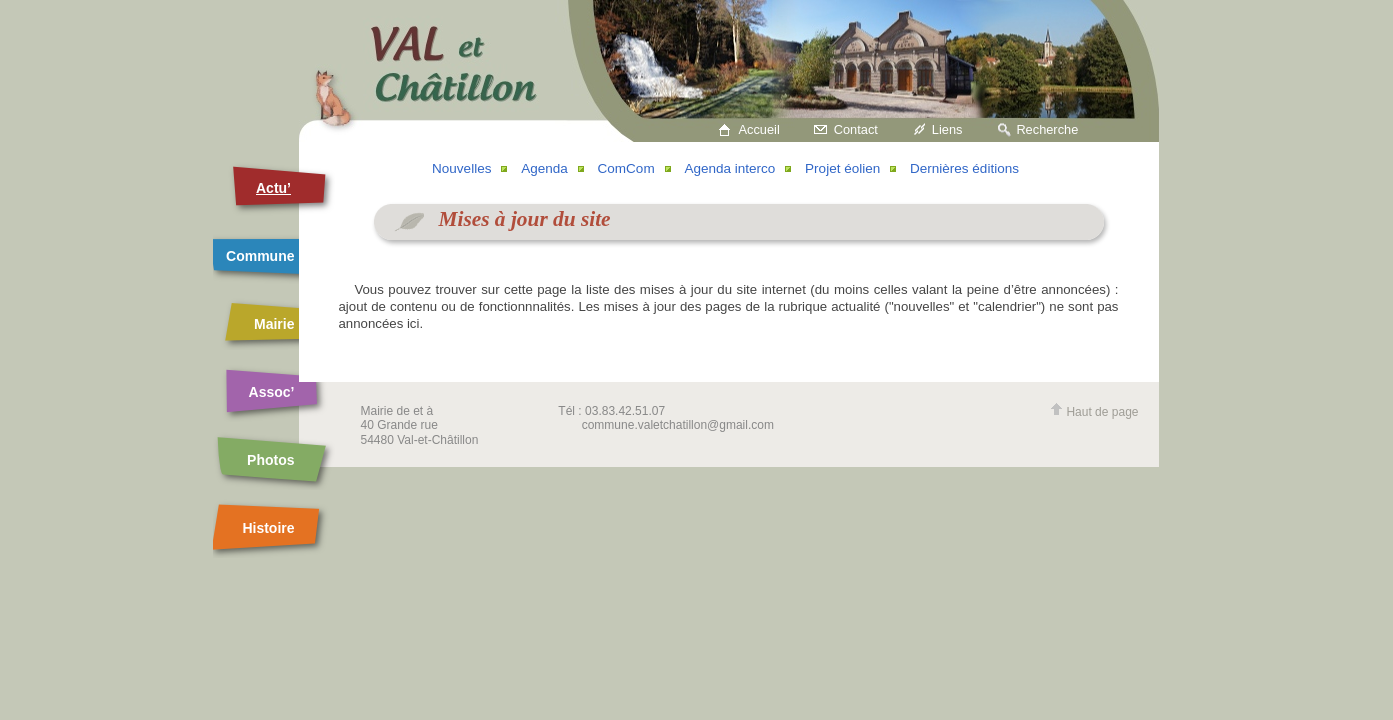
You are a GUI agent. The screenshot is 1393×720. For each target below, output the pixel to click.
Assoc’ (272, 392)
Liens (947, 129)
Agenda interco (729, 168)
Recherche (1047, 129)
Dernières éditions (964, 168)
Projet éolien (842, 168)
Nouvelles (461, 168)
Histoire (268, 528)
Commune (260, 256)
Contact (856, 129)
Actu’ (273, 188)
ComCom (626, 168)
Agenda (544, 168)
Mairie (274, 324)
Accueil (759, 129)
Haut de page (1094, 412)
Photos (270, 460)
